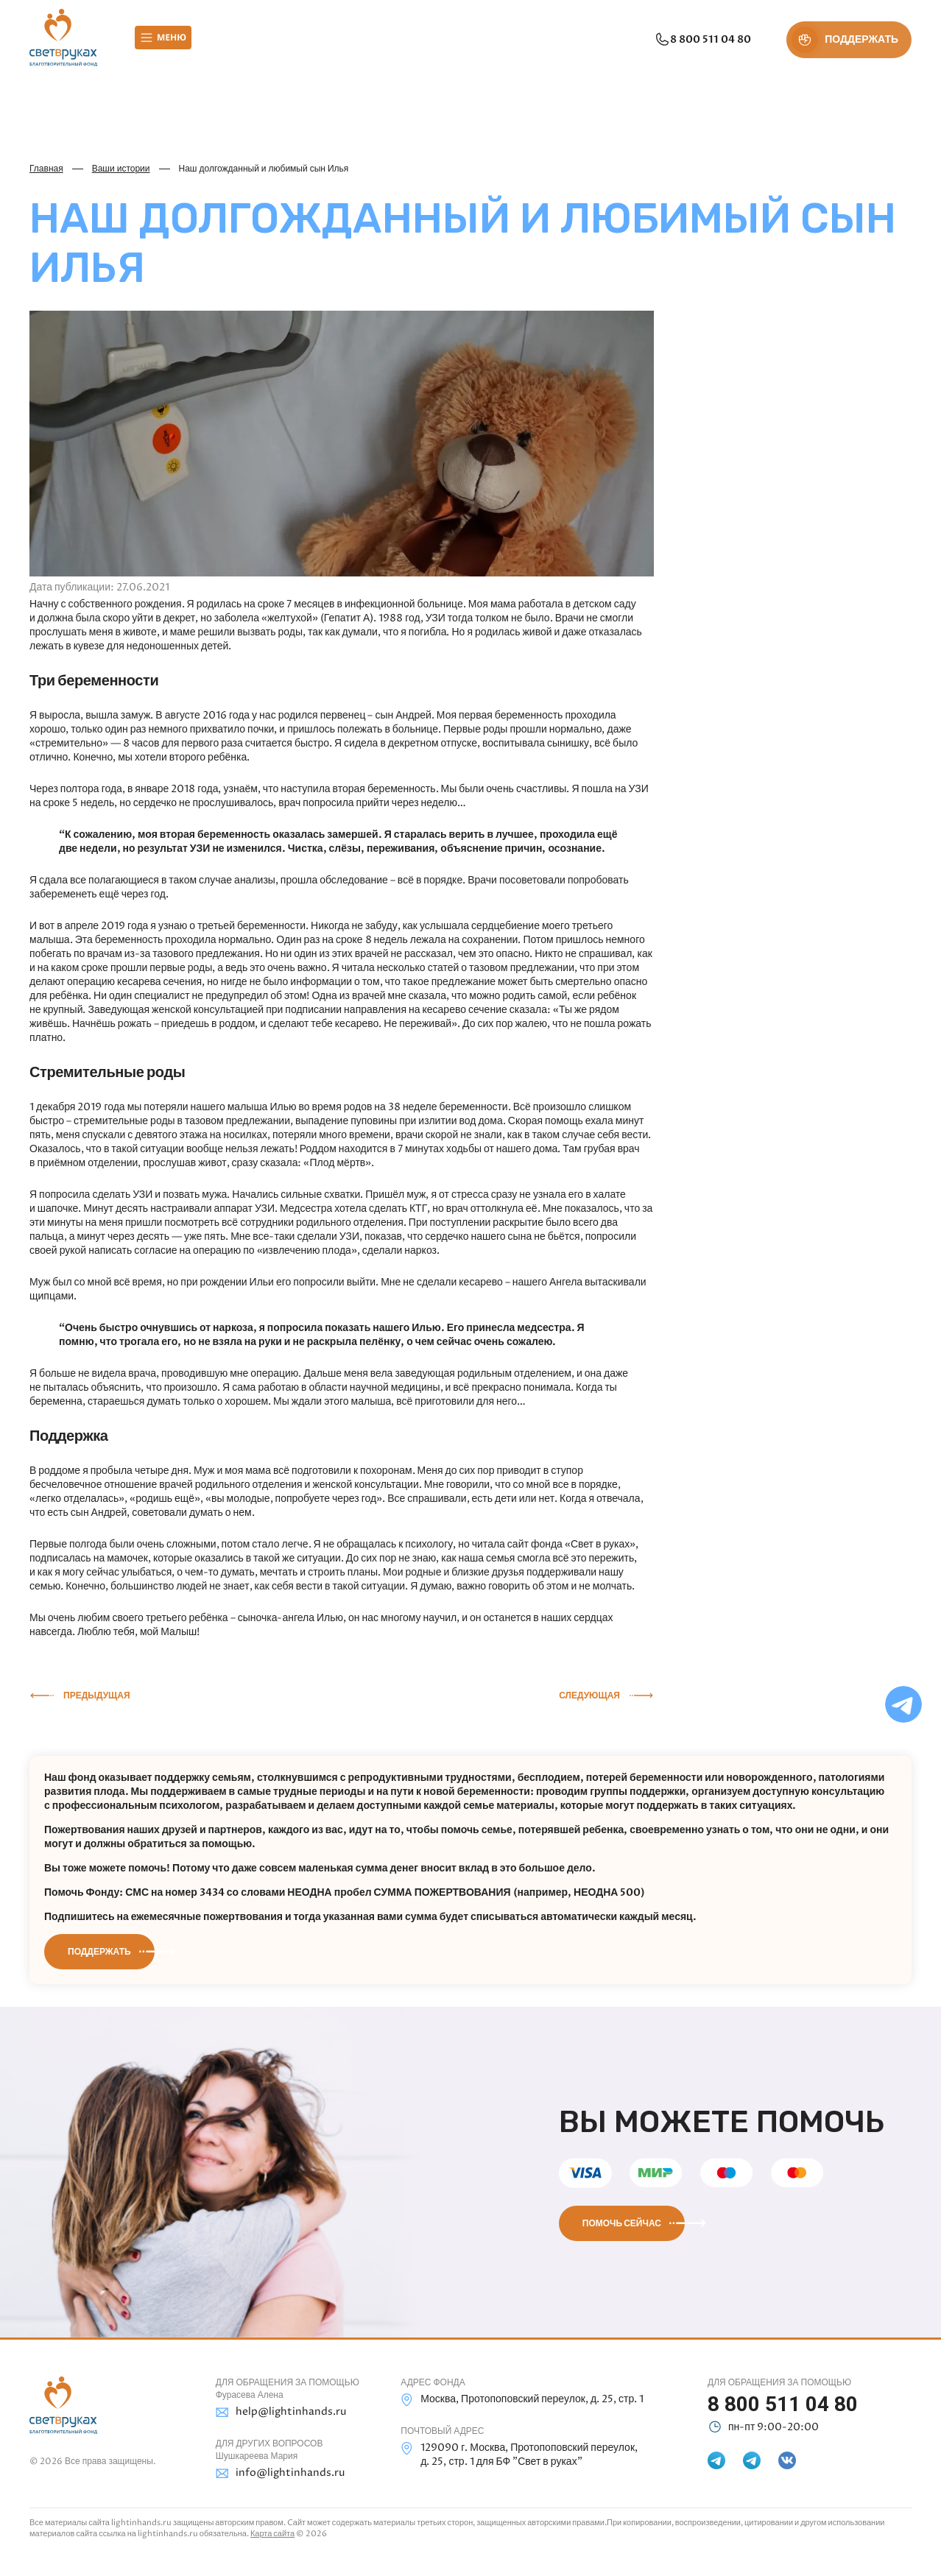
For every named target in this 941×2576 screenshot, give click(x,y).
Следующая (589, 1695)
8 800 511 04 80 (701, 40)
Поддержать (99, 1952)
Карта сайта (272, 2533)
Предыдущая (96, 1695)
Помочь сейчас (621, 2223)
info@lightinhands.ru (280, 2473)
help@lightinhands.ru (281, 2412)
